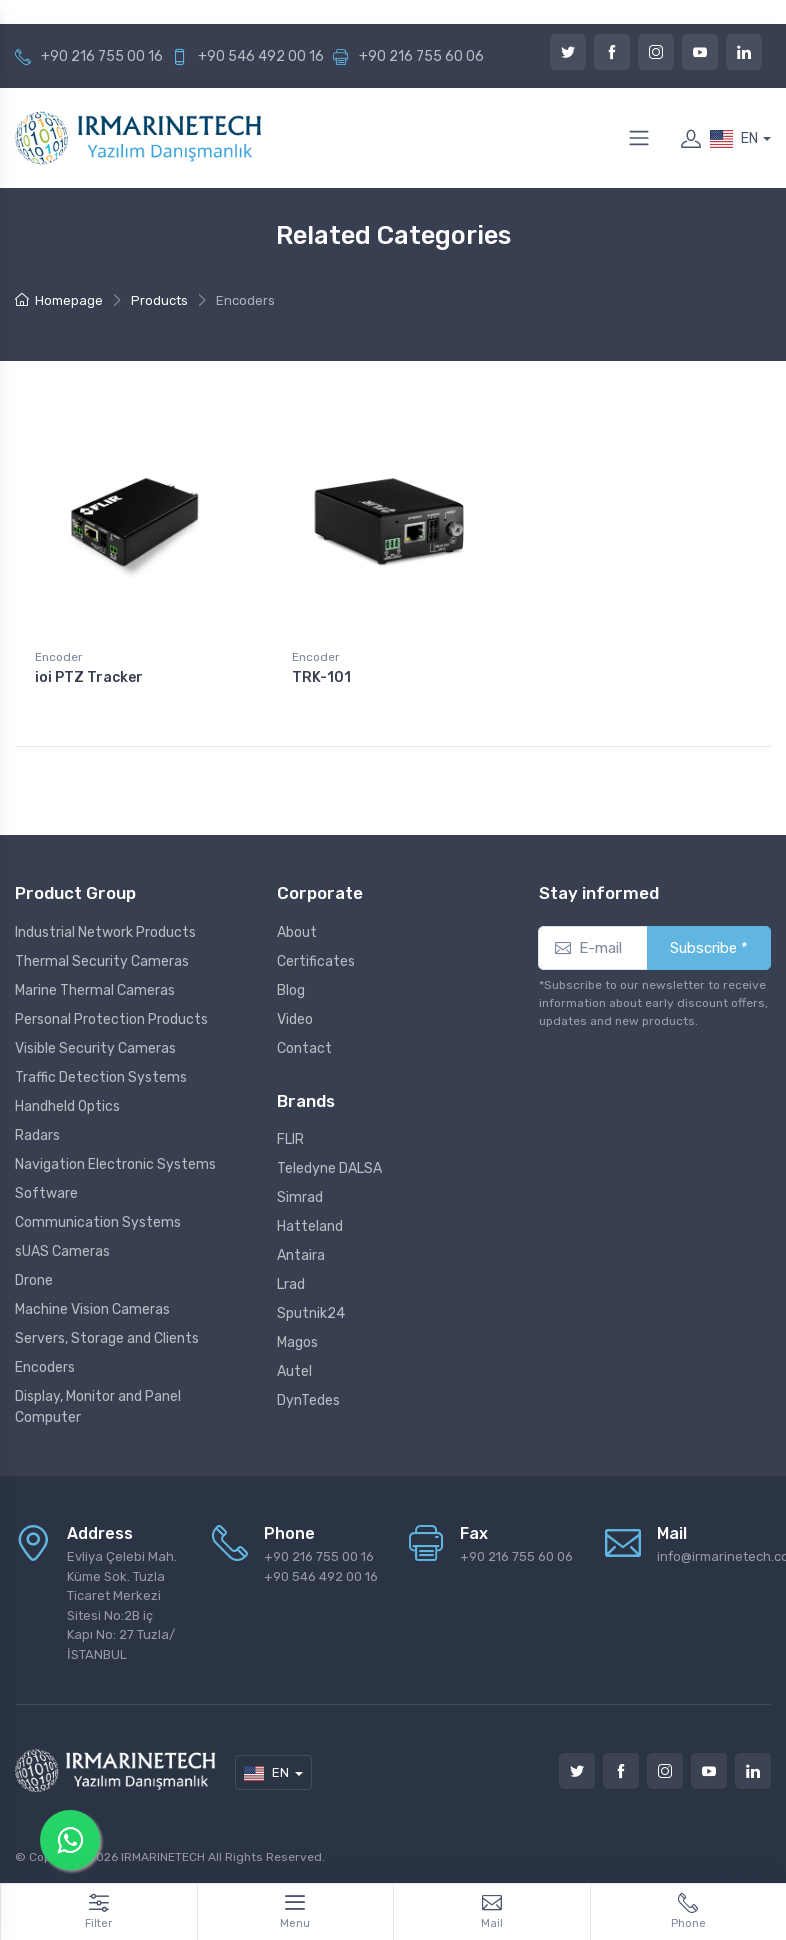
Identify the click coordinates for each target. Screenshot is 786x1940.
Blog (291, 990)
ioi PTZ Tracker (89, 677)
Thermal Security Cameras (102, 961)
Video (295, 1019)
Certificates (316, 961)
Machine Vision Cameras (92, 1309)
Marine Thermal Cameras (95, 990)
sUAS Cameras (62, 1251)
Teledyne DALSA (329, 1168)
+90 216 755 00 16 (102, 56)
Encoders (45, 1367)
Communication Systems (98, 1222)
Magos (297, 1342)
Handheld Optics (67, 1106)
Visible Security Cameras (95, 1048)
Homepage (59, 300)
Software (46, 1193)
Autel (294, 1371)
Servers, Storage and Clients (107, 1338)
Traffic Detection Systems (101, 1077)
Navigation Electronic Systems (115, 1164)
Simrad (300, 1197)
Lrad (291, 1284)
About (297, 932)
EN (734, 139)
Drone (34, 1280)
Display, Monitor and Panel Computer (98, 1407)
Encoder (59, 657)
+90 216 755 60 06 (421, 56)
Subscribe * (709, 948)
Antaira (301, 1255)
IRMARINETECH (164, 1857)
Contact (304, 1048)
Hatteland (310, 1226)
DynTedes (308, 1400)
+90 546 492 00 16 (261, 56)
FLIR (290, 1139)
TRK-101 (321, 677)
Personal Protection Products (111, 1019)
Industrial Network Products (105, 932)
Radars (37, 1135)
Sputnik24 (311, 1313)
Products (159, 300)
